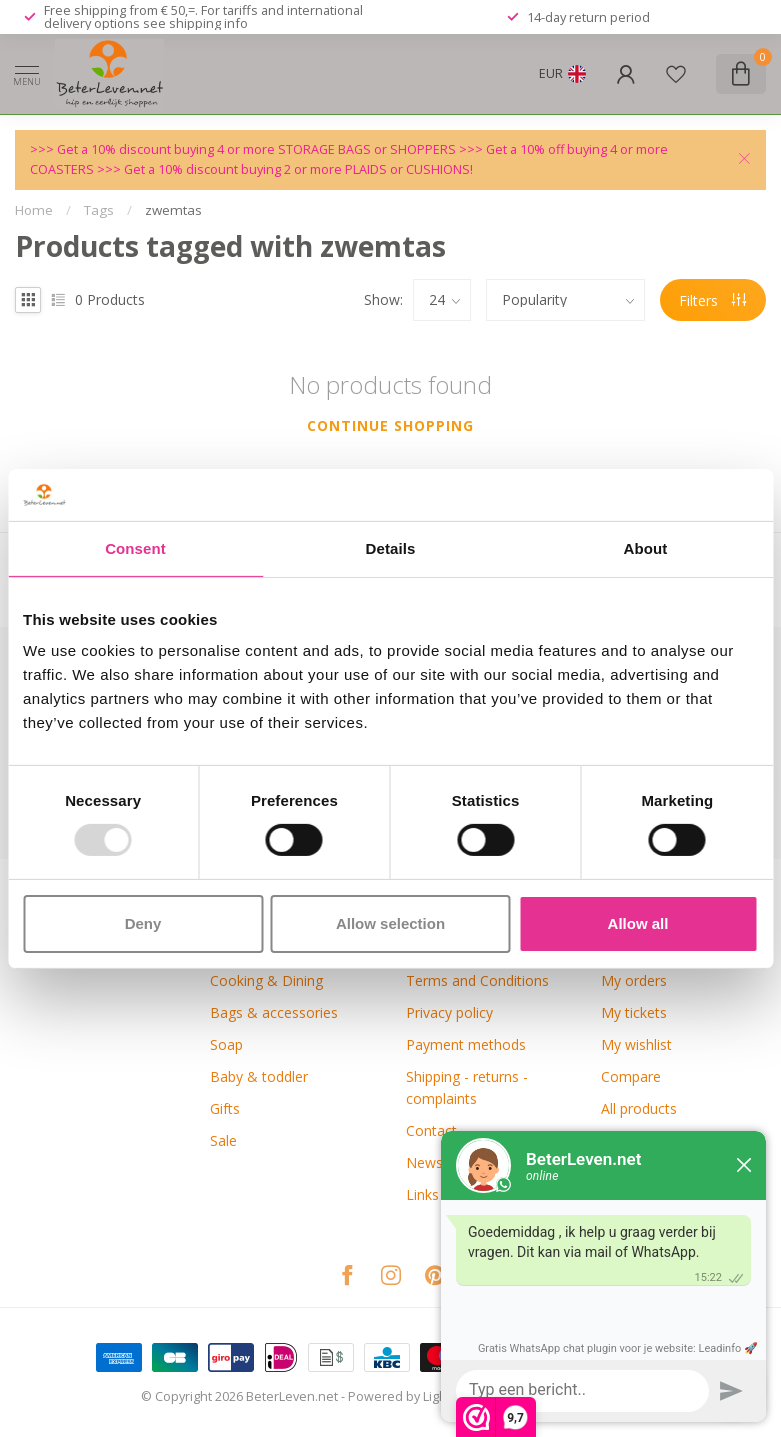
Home (34, 210)
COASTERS (63, 169)
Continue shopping (390, 425)
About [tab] (646, 548)
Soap (226, 1044)
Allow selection (390, 923)
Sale (223, 1140)
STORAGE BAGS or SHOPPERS (368, 149)
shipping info (208, 23)
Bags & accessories (274, 1012)
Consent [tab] (135, 548)
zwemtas (173, 210)
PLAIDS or (375, 169)
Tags (99, 210)
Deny (143, 923)
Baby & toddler (259, 1076)
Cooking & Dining (266, 980)
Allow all (638, 923)
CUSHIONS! (439, 169)
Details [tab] (391, 548)
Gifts (225, 1108)
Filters (712, 300)
